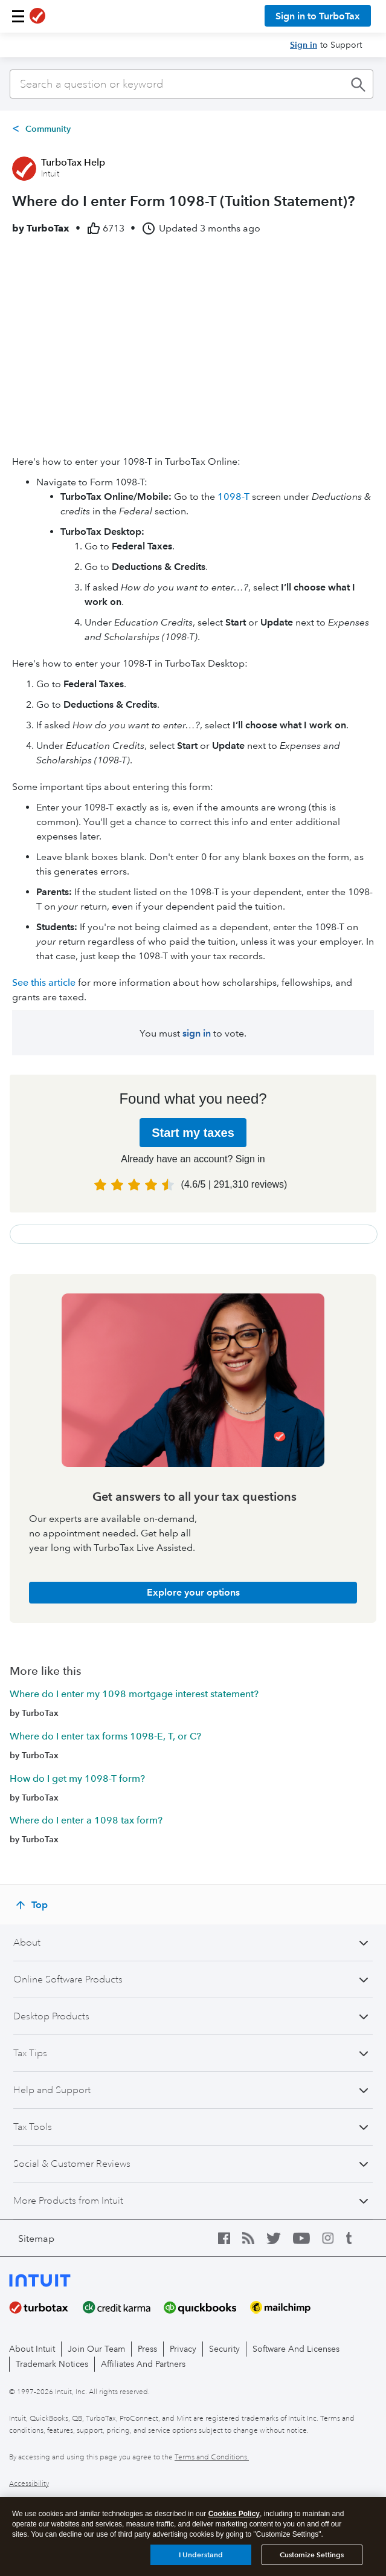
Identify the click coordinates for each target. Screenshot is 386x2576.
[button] (18, 16)
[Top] (33, 1905)
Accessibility (29, 2483)
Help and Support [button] (52, 2090)
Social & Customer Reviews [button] (71, 2164)
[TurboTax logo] (37, 16)
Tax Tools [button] (32, 2127)
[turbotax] (46, 2307)
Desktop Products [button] (51, 2016)
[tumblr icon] (358, 2238)
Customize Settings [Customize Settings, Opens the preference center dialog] (312, 2554)
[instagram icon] (334, 2238)
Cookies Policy (234, 2514)
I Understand (201, 2554)
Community (48, 128)
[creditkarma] (123, 2307)
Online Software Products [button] (68, 1979)
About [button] (26, 1943)
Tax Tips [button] (30, 2053)
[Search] (191, 84)
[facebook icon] (230, 2238)
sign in (196, 1033)
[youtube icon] (307, 2238)
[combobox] (191, 84)
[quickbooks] (207, 2307)
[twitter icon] (279, 2238)
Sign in (303, 44)
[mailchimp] (287, 2307)
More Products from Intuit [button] (68, 2201)
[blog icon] (254, 2238)
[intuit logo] (58, 2279)
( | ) (234, 1184)
